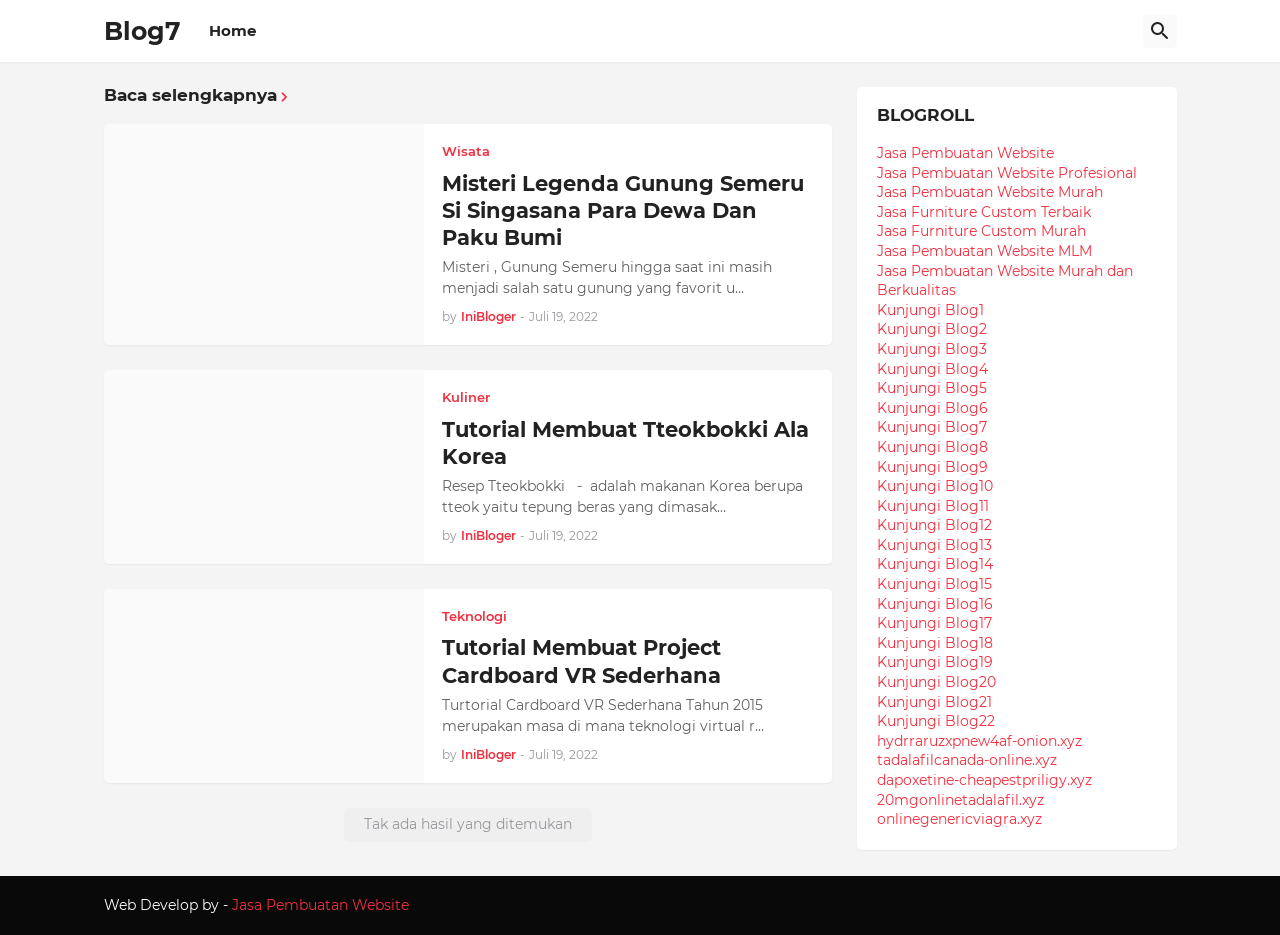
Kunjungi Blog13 (934, 545)
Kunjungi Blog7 (932, 427)
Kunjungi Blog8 (932, 447)
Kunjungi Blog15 (934, 584)
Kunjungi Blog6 (932, 408)
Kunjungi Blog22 (936, 721)
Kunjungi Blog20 (936, 682)
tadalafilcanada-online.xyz (967, 760)
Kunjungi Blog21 (934, 702)
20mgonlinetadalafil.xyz (960, 800)
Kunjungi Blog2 (932, 329)
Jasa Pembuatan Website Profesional (1007, 173)
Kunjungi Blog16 (935, 604)
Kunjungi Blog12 (934, 525)
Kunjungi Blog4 (932, 369)
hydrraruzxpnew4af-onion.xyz (979, 741)
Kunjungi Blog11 (933, 506)
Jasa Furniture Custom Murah (981, 231)
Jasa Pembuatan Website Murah (990, 192)
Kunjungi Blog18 (935, 643)
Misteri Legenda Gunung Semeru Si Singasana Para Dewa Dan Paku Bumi (623, 211)
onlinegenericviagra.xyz (959, 819)
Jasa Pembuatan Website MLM (984, 251)
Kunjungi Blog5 (932, 388)
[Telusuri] (1160, 31)
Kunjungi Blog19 (935, 662)
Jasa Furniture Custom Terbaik (984, 212)
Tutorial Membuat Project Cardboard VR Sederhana (581, 661)
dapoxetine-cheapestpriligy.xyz (984, 780)
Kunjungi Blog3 (932, 349)
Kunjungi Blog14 (935, 564)
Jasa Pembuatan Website (965, 153)
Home (232, 30)
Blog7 (142, 31)
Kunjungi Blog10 (935, 486)
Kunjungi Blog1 (930, 310)
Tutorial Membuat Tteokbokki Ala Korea (625, 443)
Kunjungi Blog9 (932, 467)
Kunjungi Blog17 (934, 623)
